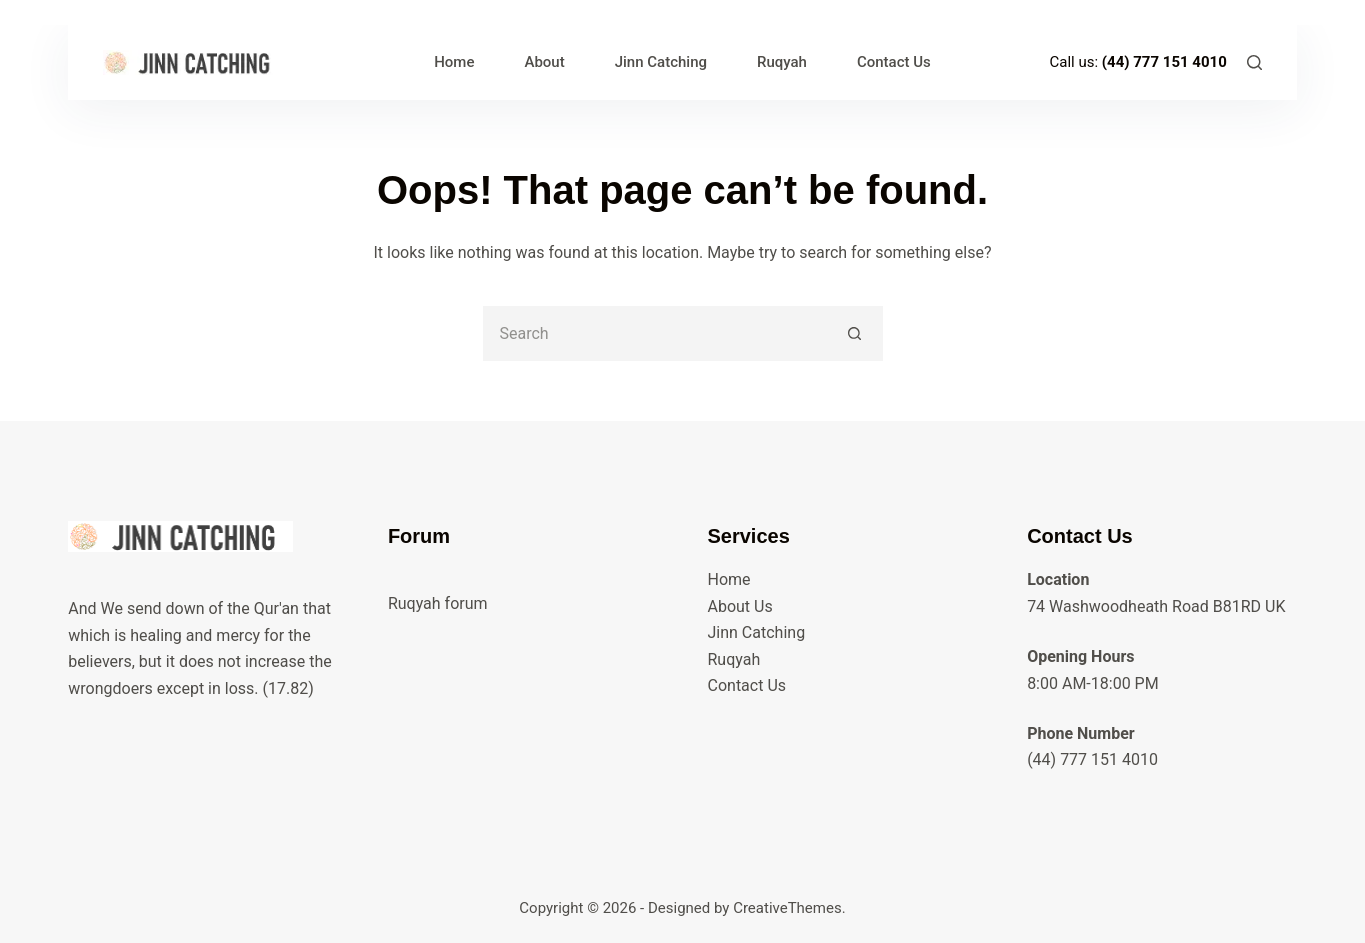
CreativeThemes (787, 908)
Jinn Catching (757, 632)
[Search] (1254, 62)
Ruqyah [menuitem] (782, 62)
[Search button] (855, 333)
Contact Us (747, 685)
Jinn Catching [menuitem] (661, 62)
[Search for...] (655, 333)
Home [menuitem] (454, 62)
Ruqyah (734, 659)
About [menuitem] (544, 62)
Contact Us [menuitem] (894, 62)
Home (729, 579)
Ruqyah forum (438, 603)
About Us (740, 606)
